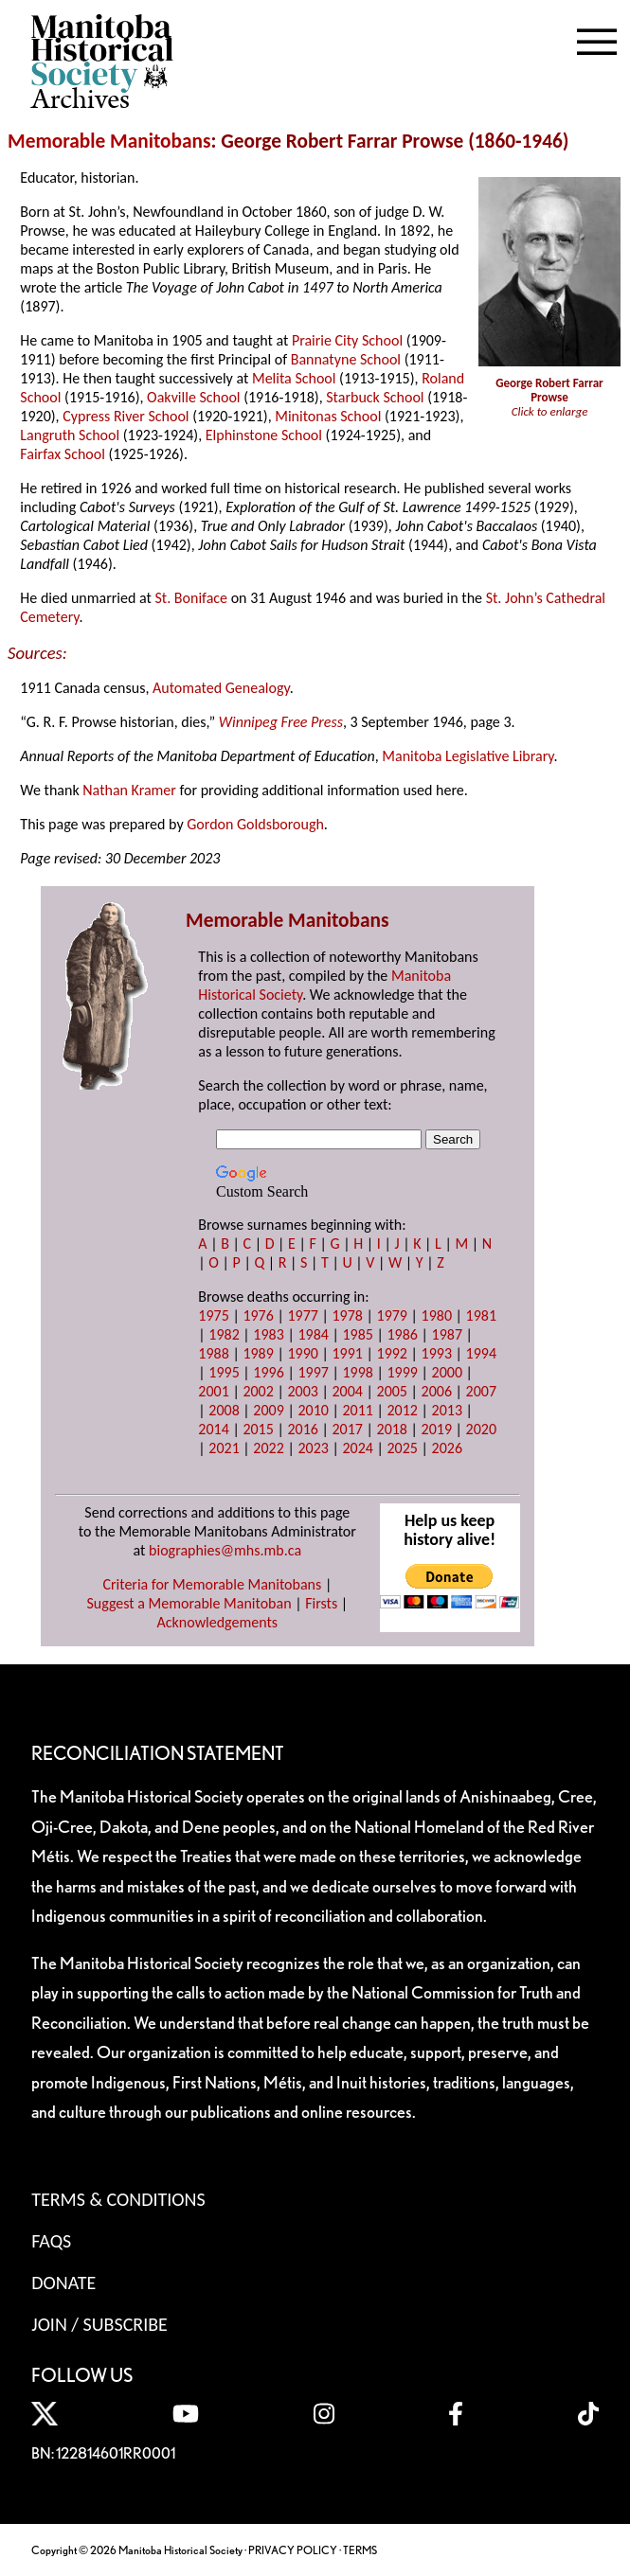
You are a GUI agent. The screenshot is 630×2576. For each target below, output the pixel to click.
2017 (347, 1429)
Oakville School (193, 397)
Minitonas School (328, 416)
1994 (481, 1353)
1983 (268, 1334)
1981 (481, 1315)
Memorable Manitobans (109, 141)
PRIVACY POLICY (292, 2550)
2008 (223, 1410)
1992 (392, 1353)
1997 (312, 1372)
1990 (302, 1353)
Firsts (321, 1603)
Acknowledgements (218, 1622)
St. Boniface (191, 598)
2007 (481, 1391)
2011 (357, 1410)
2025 (402, 1448)
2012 (402, 1410)
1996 (268, 1372)
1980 (437, 1315)
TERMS (360, 2550)
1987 (447, 1334)
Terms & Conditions (118, 2199)
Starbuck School (374, 397)
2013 (447, 1410)
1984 (312, 1334)
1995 (223, 1372)
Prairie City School (347, 340)
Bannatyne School (346, 359)
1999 (402, 1372)
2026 (447, 1448)
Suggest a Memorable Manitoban (188, 1603)
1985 (357, 1334)
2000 (447, 1372)
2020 (481, 1429)
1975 (213, 1315)
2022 (268, 1448)
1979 (392, 1315)
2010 (312, 1410)
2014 (213, 1429)
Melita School (294, 378)
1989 (258, 1353)
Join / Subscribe (99, 2324)
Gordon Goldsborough (255, 824)
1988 (213, 1353)
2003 (302, 1391)
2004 (347, 1391)
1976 (258, 1315)
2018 (392, 1429)
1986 (402, 1334)
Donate (63, 2282)
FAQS (51, 2241)
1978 (347, 1315)
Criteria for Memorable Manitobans (211, 1584)
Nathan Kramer (129, 790)
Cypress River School (126, 416)
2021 (223, 1448)
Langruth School (69, 435)
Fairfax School (62, 454)
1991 (347, 1353)
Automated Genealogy (221, 688)
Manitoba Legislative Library (467, 756)
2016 (302, 1429)
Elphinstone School (264, 435)
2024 (357, 1448)
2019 (437, 1429)
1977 (302, 1315)
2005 (392, 1391)
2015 (258, 1429)
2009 (268, 1410)
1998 (357, 1372)
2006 (437, 1391)
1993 (437, 1353)
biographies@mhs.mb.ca (225, 1550)
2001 (213, 1391)
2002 (258, 1391)
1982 (223, 1334)
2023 (312, 1448)
